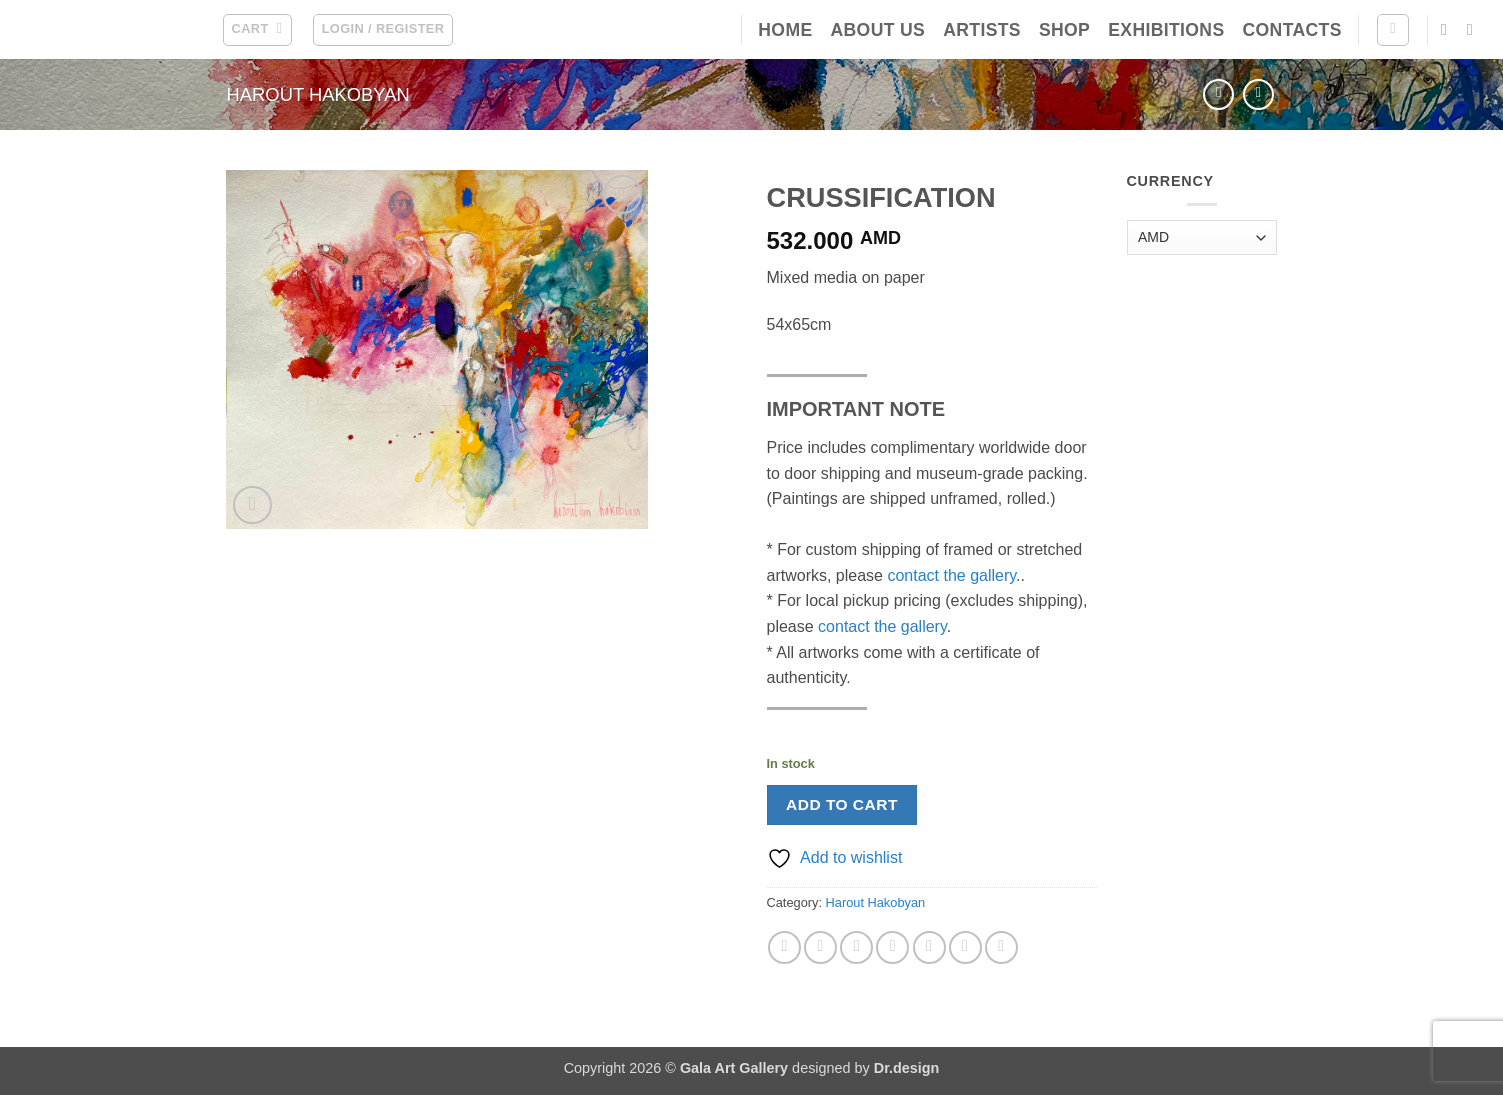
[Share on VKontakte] (929, 947)
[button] (257, 30)
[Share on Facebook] (784, 947)
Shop (1064, 30)
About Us (877, 30)
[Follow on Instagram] (1475, 29)
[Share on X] (820, 947)
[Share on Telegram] (1001, 947)
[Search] (1393, 30)
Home (785, 30)
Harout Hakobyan (318, 94)
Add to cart (842, 804)
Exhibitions (1166, 30)
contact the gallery (951, 575)
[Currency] (1202, 237)
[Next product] (1218, 94)
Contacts (1292, 30)
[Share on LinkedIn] (965, 947)
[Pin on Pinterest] (892, 947)
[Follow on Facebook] (1449, 29)
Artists (982, 30)
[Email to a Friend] (856, 947)
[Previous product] (1258, 94)
